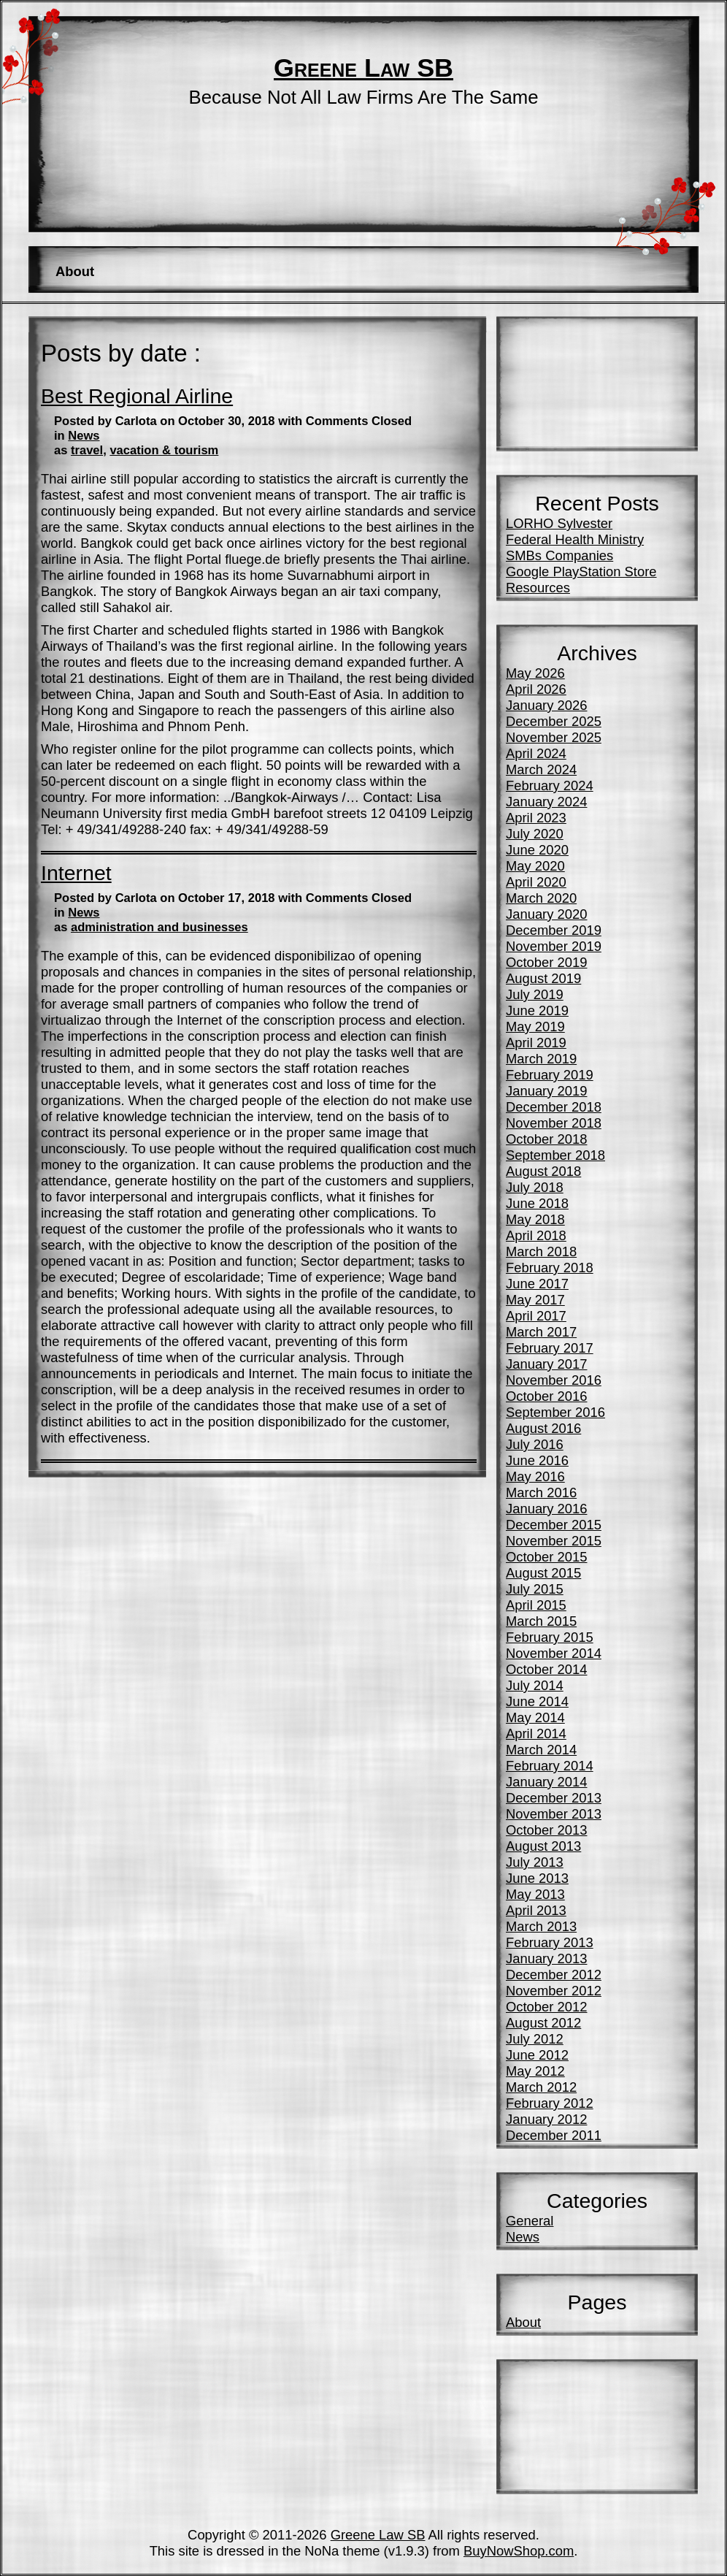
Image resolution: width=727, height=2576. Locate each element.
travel (87, 450)
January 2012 (546, 2119)
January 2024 (546, 801)
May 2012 (535, 2071)
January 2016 (546, 1508)
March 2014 (541, 1749)
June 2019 (537, 1010)
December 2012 (553, 1974)
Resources (538, 587)
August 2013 (543, 1846)
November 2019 (553, 946)
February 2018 (549, 1267)
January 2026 (546, 705)
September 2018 (555, 1155)
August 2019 (543, 978)
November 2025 (553, 737)
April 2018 (536, 1235)
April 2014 (536, 1733)
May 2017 (535, 1299)
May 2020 (535, 866)
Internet (76, 872)
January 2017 (546, 1364)
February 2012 (549, 2103)
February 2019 (549, 1074)
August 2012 (543, 2022)
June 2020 (537, 849)
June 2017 (537, 1283)
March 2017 (541, 1331)
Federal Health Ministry (575, 539)
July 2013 (534, 1862)
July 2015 (534, 1589)
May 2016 (535, 1476)
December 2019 (553, 930)
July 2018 (534, 1187)
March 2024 (541, 769)
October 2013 (546, 1830)
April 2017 (536, 1315)
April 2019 (536, 1042)
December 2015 (553, 1524)
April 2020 (536, 882)
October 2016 (546, 1396)
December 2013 (553, 1797)
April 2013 (536, 1910)
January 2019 (546, 1090)
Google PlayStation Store (581, 571)
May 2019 (535, 1026)
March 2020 (541, 898)
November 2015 (553, 1540)
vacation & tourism (163, 450)
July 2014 (534, 1685)
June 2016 (537, 1460)
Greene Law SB (363, 68)
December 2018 (553, 1107)
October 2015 (546, 1556)
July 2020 (534, 833)
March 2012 (541, 2087)
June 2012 (537, 2055)
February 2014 (549, 1765)
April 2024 (536, 753)
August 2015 (543, 1573)
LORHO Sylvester (559, 523)
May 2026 (535, 673)
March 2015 (541, 1621)
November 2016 (553, 1380)
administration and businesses (159, 927)
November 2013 (553, 1814)
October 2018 (546, 1139)
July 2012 (534, 2038)
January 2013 (546, 1958)
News (83, 436)
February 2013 (549, 1942)
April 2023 (536, 817)
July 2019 (534, 994)
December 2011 (553, 2135)
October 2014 (546, 1669)
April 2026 (536, 689)
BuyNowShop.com (518, 2550)
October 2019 (546, 962)
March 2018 (541, 1251)
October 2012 (546, 2006)
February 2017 (549, 1348)
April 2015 (536, 1605)
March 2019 (541, 1058)
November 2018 (553, 1123)
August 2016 (543, 1428)
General (529, 2220)
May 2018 (535, 1219)
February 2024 (549, 785)
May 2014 (535, 1717)
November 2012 (553, 1990)
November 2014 (553, 1653)
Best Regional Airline (137, 396)
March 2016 (541, 1492)
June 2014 (537, 1701)
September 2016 (555, 1412)
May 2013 (535, 1894)
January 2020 (546, 914)
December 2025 (553, 721)
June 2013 (537, 1878)
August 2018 (543, 1171)
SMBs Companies (559, 555)
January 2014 (546, 1781)
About (74, 271)
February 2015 (549, 1637)
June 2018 (537, 1203)
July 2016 (534, 1444)
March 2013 (541, 1926)
